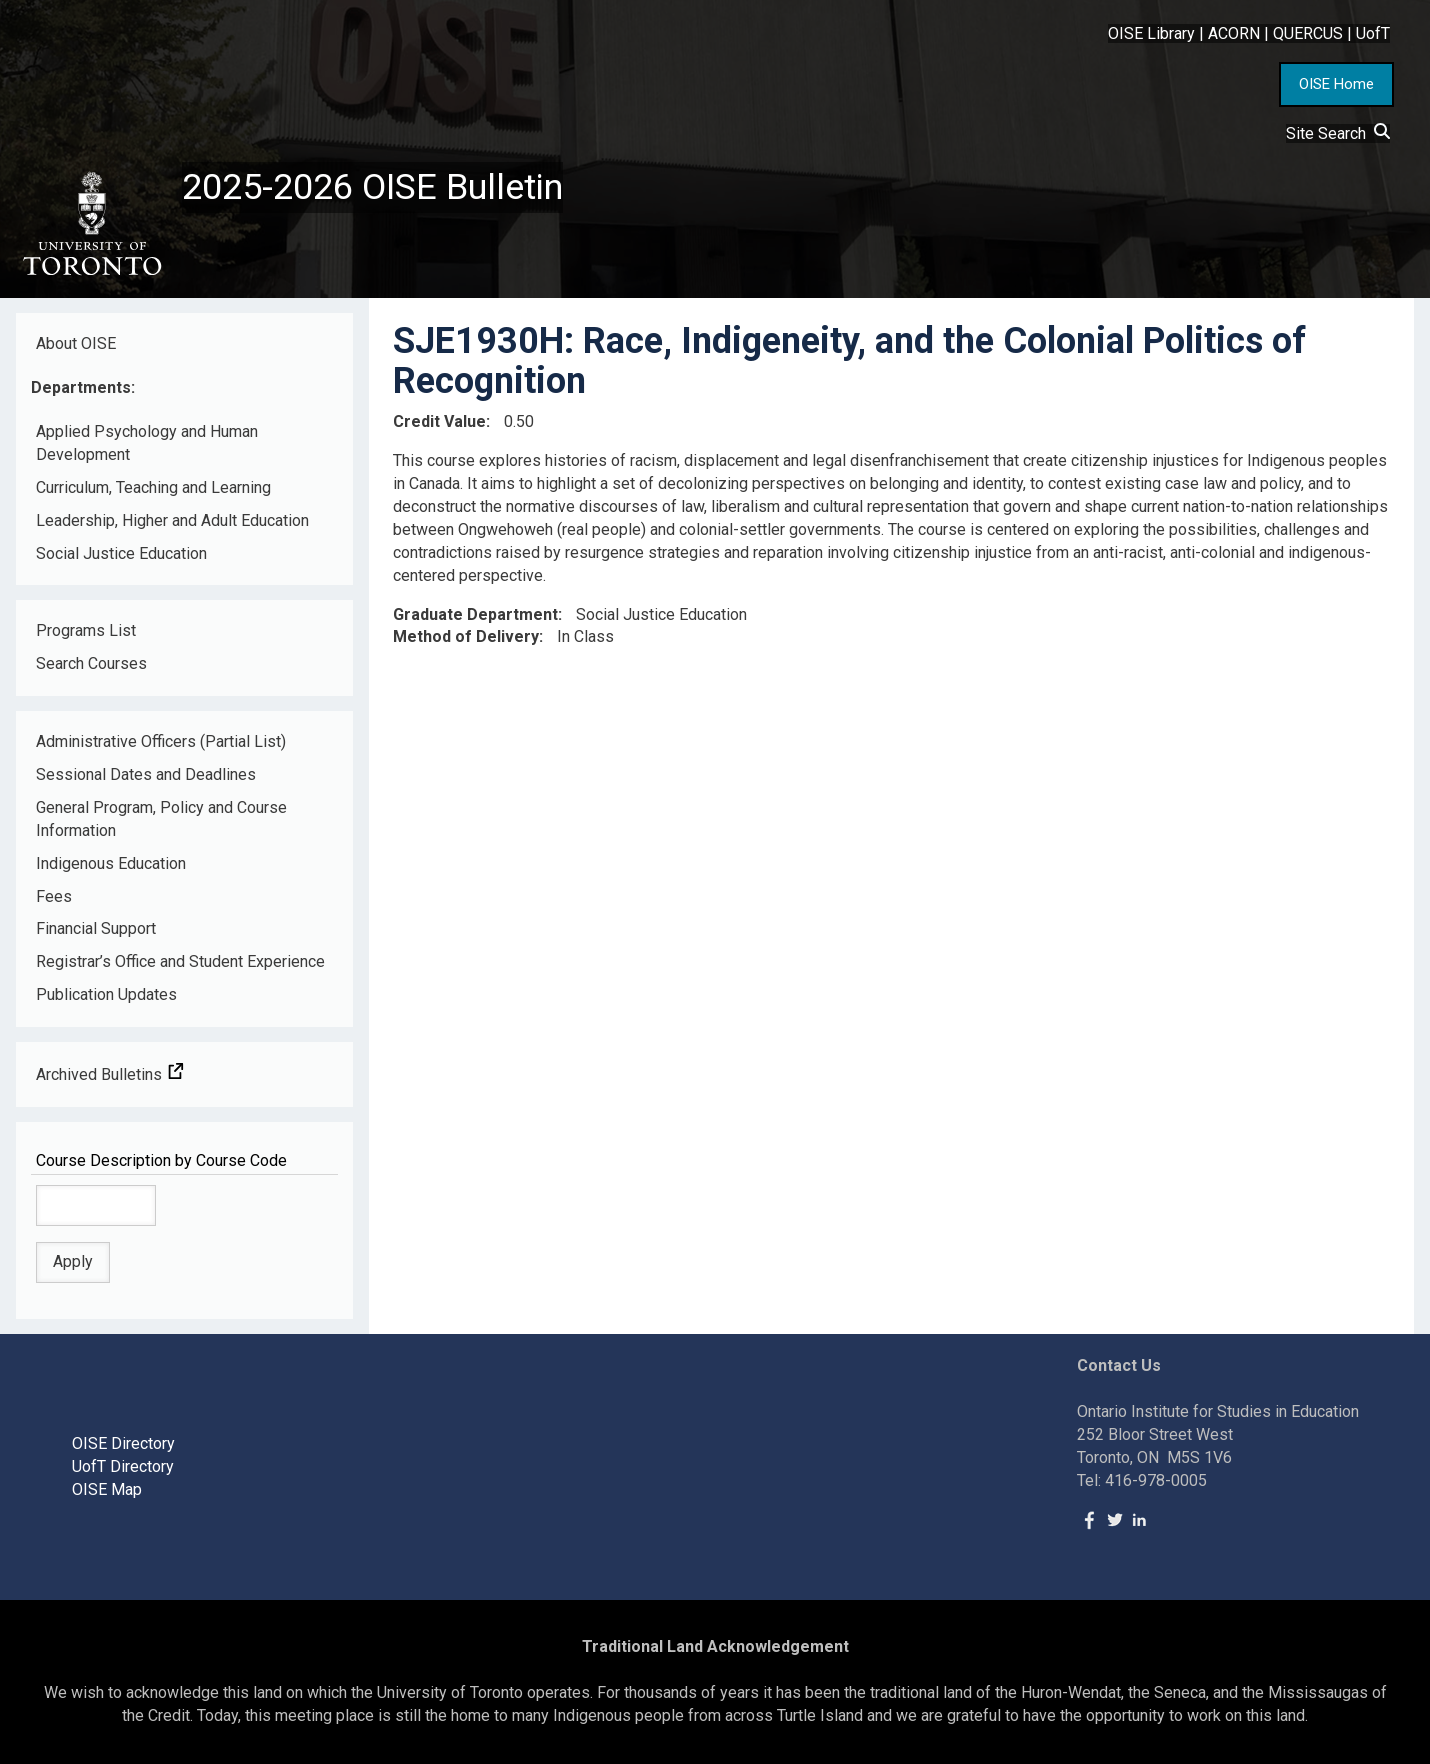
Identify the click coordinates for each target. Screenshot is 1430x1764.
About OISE (76, 343)
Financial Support (96, 928)
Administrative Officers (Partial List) (161, 741)
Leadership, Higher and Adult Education (172, 520)
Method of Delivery (466, 636)
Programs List (86, 630)
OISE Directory (123, 1443)
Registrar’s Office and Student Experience (180, 961)
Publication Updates (106, 994)
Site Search (1338, 133)
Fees (54, 896)
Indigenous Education (111, 863)
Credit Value (439, 421)
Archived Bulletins (110, 1074)
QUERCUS (1308, 33)
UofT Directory (123, 1466)
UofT (1373, 33)
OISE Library (1151, 33)
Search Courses (91, 663)
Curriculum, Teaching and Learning (153, 487)
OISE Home (1336, 84)
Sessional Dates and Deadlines (146, 774)
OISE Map (107, 1489)
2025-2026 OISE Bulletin (372, 187)
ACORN (1234, 33)
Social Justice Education (121, 553)
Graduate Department (475, 614)
